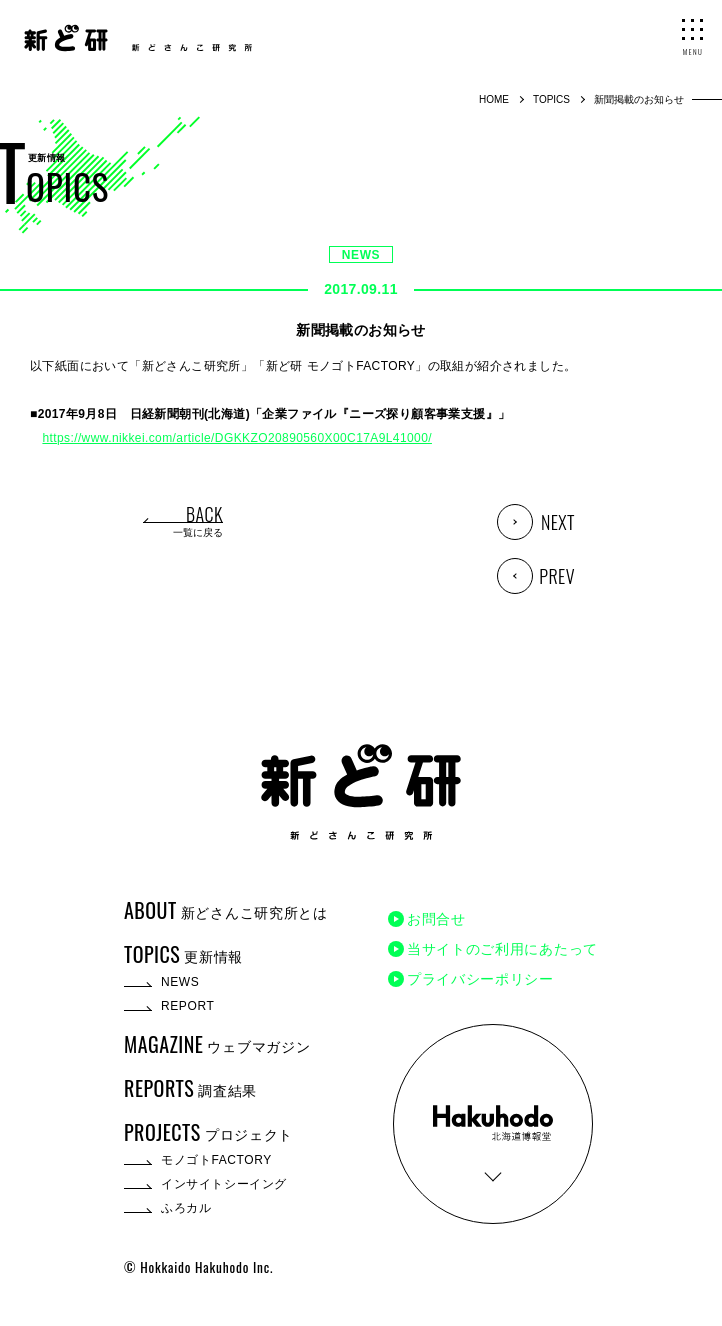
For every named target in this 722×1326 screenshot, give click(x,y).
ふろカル (186, 1208)
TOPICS (551, 99)
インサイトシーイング (224, 1184)
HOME (494, 99)
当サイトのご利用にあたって (502, 949)
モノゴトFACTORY (216, 1160)
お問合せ (436, 919)
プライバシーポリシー (480, 979)
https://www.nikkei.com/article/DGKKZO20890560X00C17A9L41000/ (237, 438)
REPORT (187, 1006)
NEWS (361, 255)
